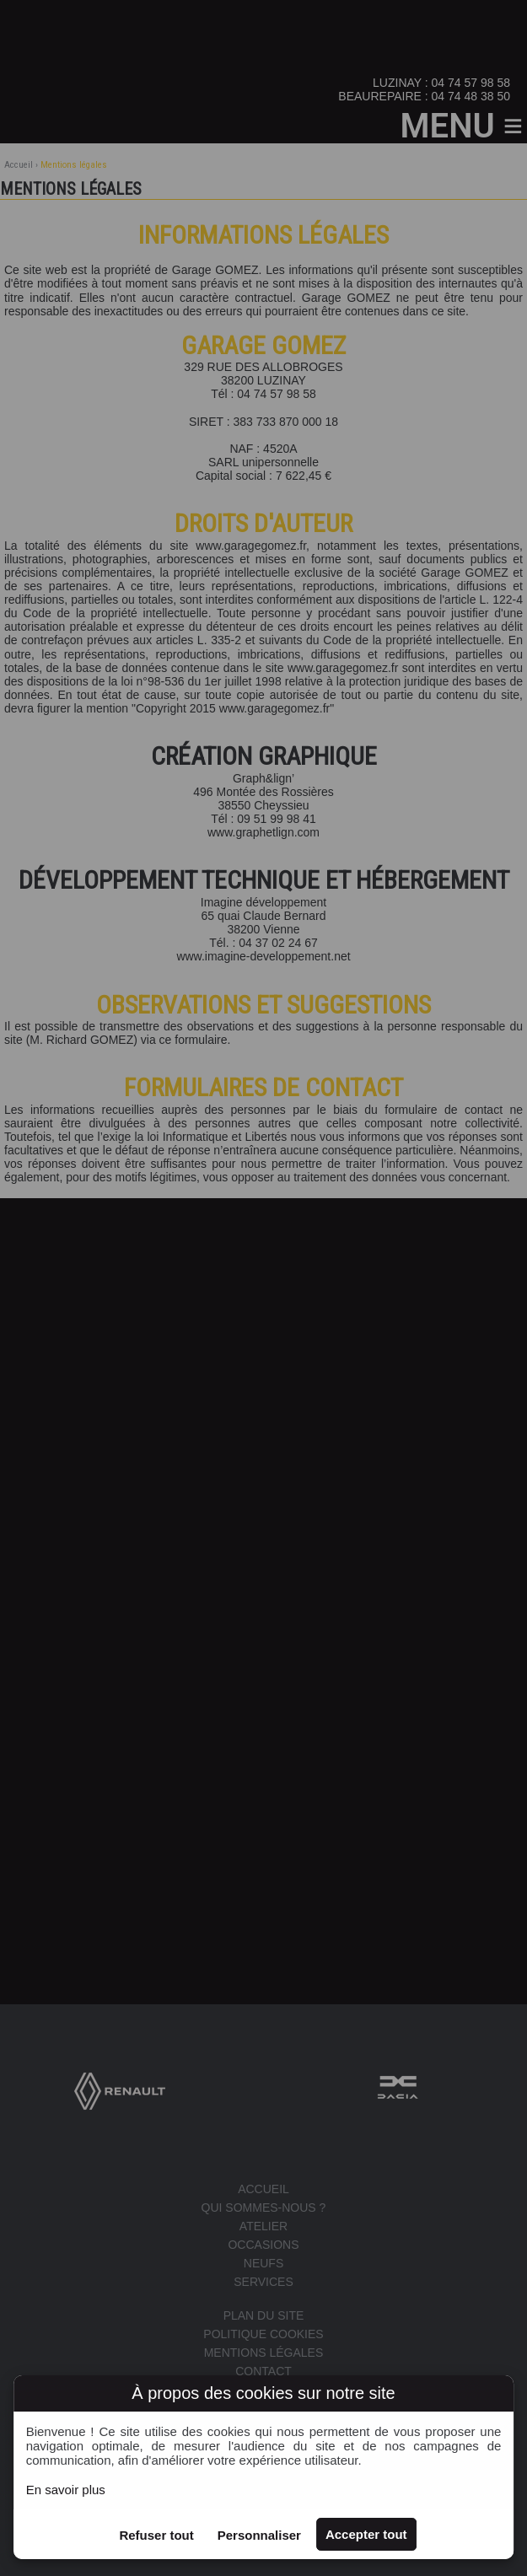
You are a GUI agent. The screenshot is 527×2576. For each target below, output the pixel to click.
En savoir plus (65, 2489)
